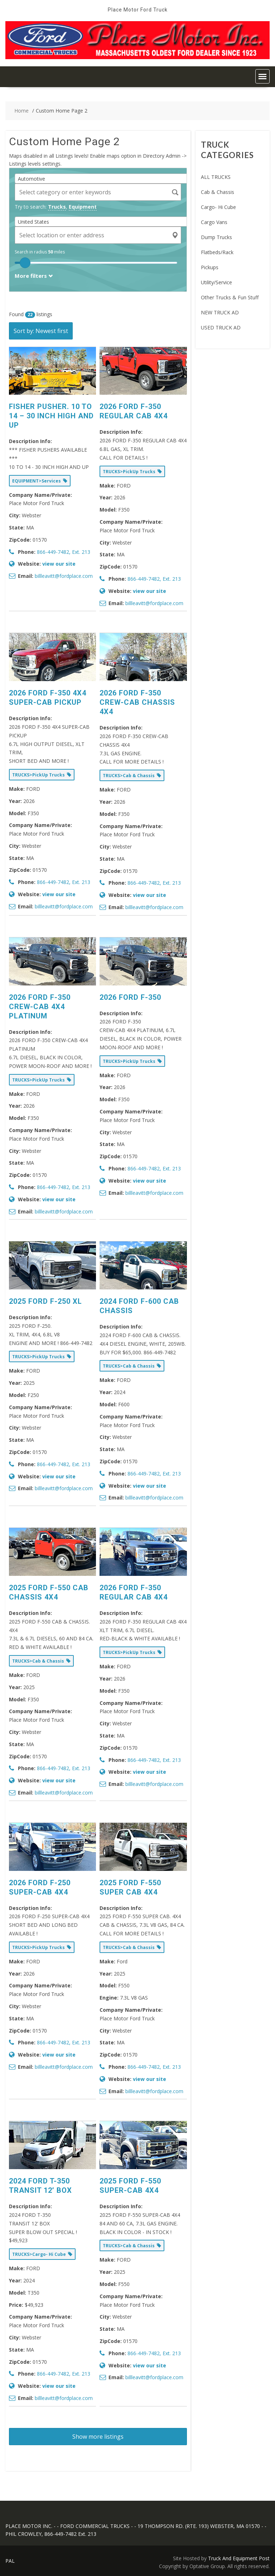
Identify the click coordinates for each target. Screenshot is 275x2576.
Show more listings (98, 2436)
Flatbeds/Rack (217, 252)
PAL (10, 2560)
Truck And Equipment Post (239, 2558)
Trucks (57, 206)
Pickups (209, 267)
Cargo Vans (214, 222)
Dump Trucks (216, 237)
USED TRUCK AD (221, 327)
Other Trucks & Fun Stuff (230, 297)
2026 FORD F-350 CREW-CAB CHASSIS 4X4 (137, 702)
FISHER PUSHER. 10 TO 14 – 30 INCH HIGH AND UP (51, 415)
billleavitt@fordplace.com (64, 575)
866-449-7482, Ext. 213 (63, 551)
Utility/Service (216, 282)
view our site (59, 563)
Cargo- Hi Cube (218, 207)
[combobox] (103, 179)
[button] (262, 76)
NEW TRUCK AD (220, 312)
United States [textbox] (33, 221)
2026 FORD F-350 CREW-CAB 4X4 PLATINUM (40, 1006)
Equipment (83, 206)
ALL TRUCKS (216, 177)
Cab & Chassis (217, 192)
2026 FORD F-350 (130, 997)
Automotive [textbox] (31, 178)
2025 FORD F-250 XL (45, 1301)
